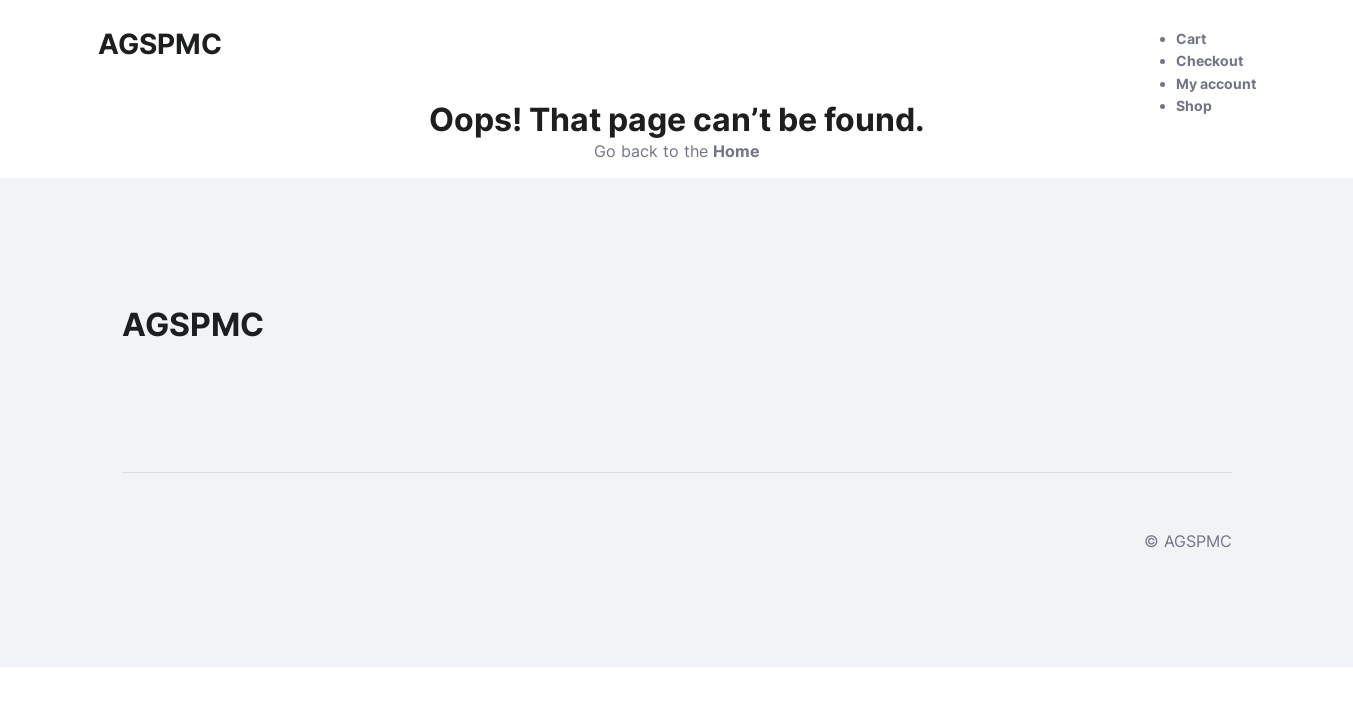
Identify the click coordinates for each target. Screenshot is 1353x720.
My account (1216, 83)
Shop (1194, 105)
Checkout (1209, 60)
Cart (1191, 38)
